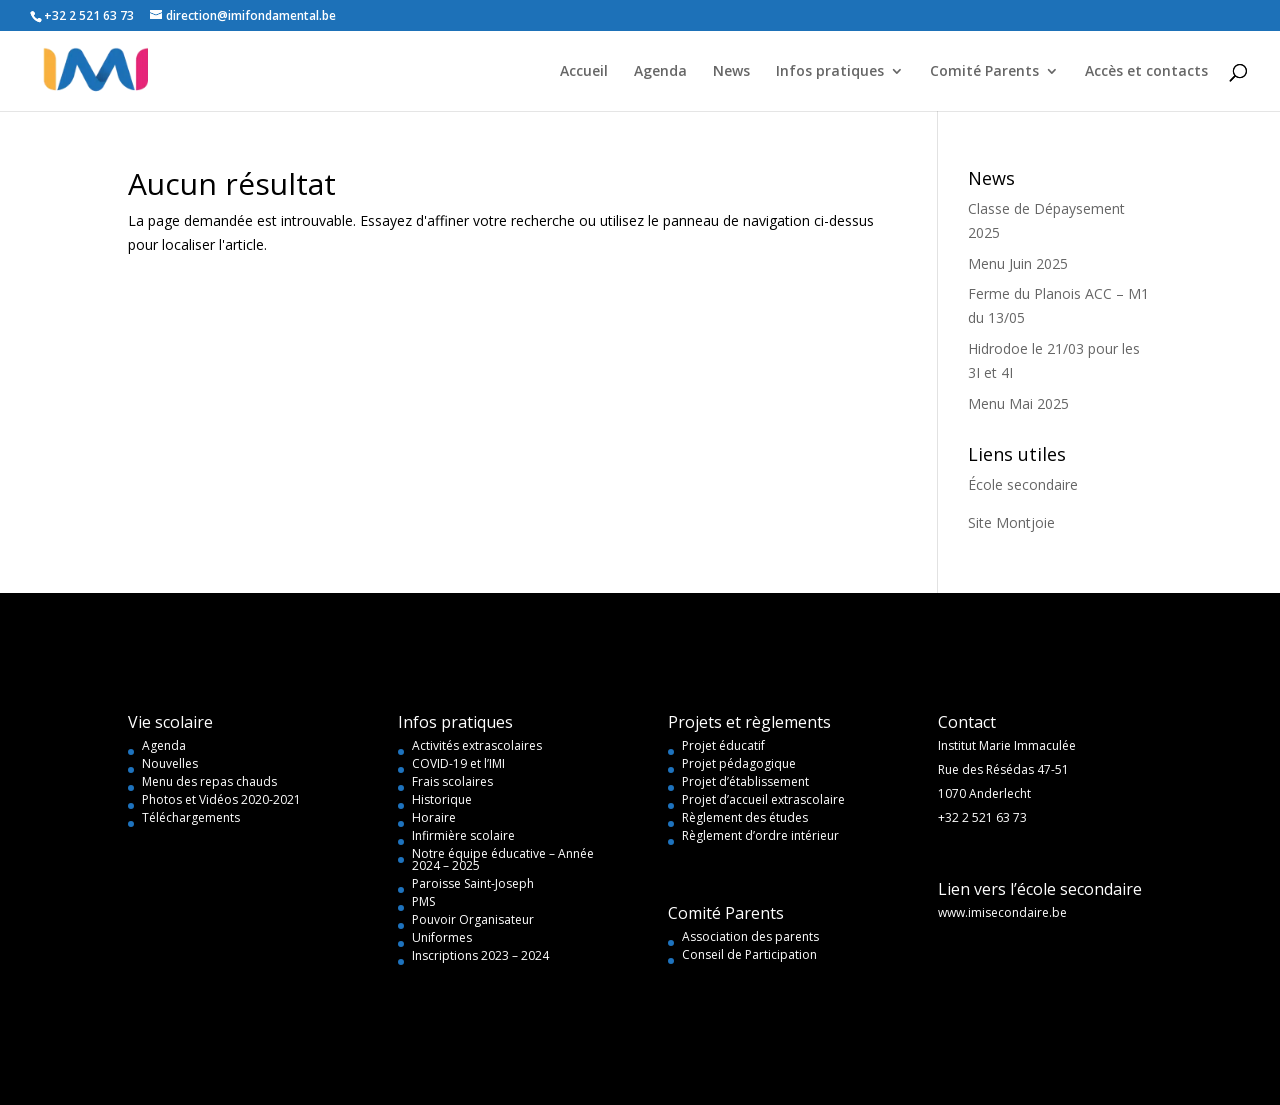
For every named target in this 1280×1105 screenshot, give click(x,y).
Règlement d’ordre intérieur (760, 835)
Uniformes (442, 937)
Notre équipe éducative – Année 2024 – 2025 (503, 859)
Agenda (660, 72)
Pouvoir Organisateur (473, 919)
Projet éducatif (723, 745)
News (731, 72)
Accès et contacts (1146, 72)
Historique (442, 799)
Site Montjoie (1011, 522)
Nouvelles (170, 763)
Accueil (584, 72)
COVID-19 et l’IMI (458, 763)
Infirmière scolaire (463, 835)
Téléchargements (191, 817)
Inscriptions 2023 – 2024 (480, 955)
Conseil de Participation (749, 954)
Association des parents (750, 936)
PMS (423, 901)
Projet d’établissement (745, 781)
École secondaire (1023, 484)
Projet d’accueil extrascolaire (763, 799)
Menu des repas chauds (209, 781)
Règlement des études (745, 817)
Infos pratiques (830, 72)
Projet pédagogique (739, 763)
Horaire (434, 817)
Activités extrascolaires (477, 745)
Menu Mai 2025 (1018, 403)
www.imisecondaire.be (1002, 912)
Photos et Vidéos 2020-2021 (221, 799)
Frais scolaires (452, 781)
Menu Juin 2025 (1018, 263)
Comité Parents (984, 72)
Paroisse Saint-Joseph (473, 883)
